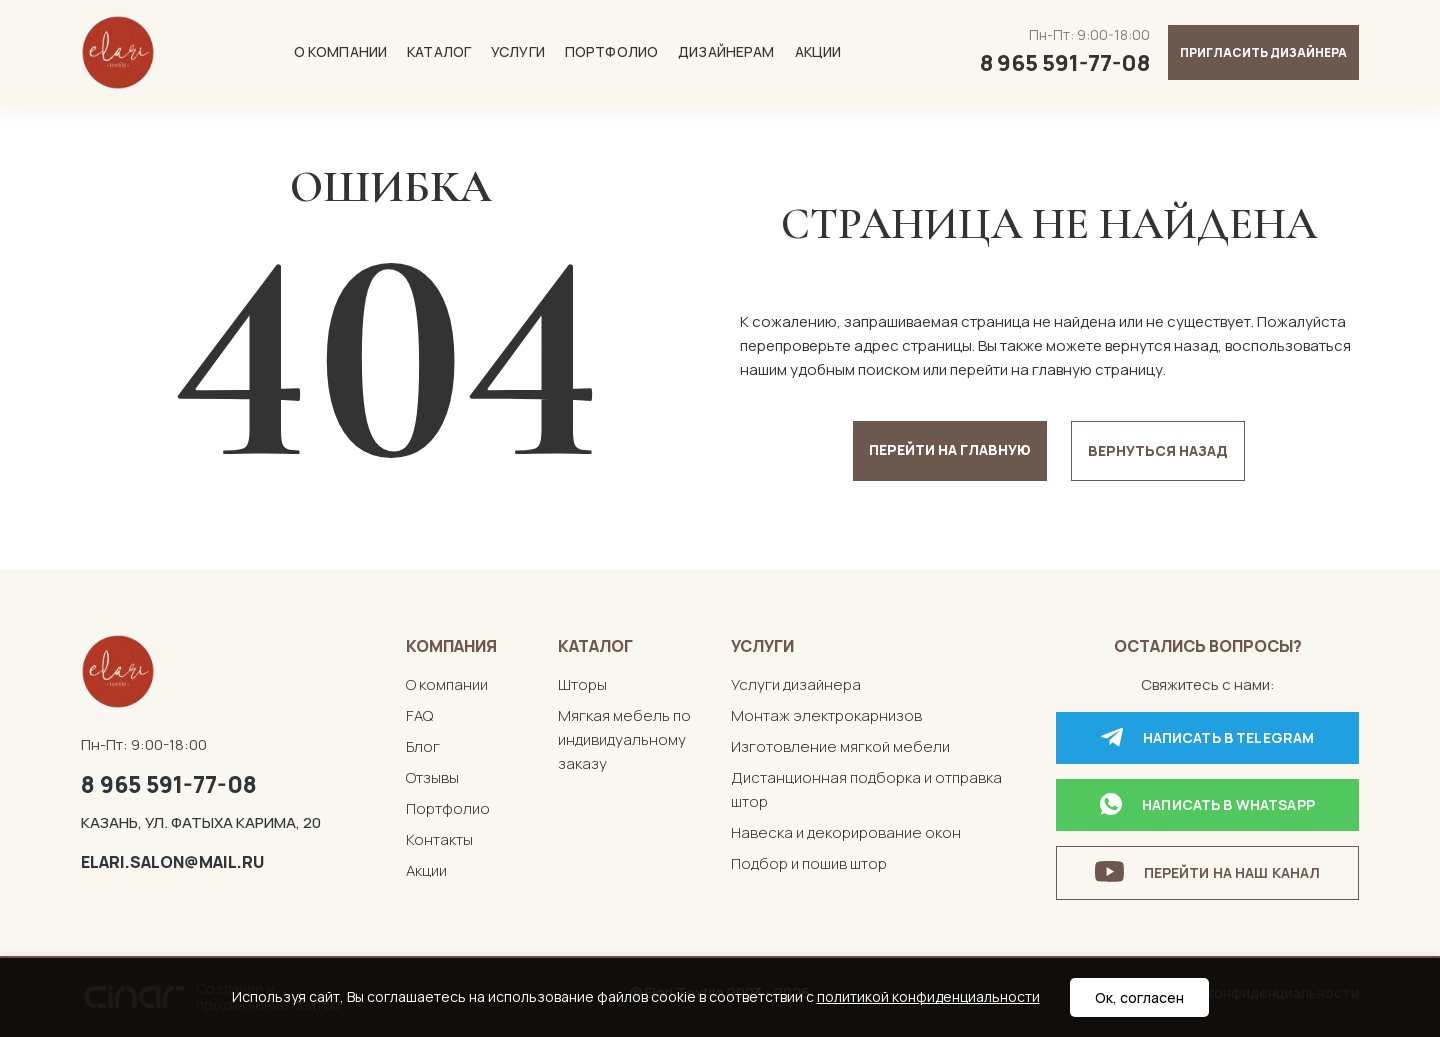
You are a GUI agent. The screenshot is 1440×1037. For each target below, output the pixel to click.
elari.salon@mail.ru (172, 862)
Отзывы (432, 777)
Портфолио (611, 51)
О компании (340, 51)
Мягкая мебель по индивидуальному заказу (624, 739)
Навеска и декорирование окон (846, 832)
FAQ (419, 715)
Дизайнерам (726, 51)
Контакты (439, 839)
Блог (423, 746)
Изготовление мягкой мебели (840, 746)
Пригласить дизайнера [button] (1263, 52)
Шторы (582, 684)
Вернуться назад (1158, 450)
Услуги (518, 51)
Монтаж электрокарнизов (826, 715)
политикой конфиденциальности (928, 996)
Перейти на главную (950, 449)
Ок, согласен (1139, 997)
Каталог (439, 51)
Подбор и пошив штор (809, 863)
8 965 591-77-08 (169, 784)
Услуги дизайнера (796, 684)
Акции (818, 51)
